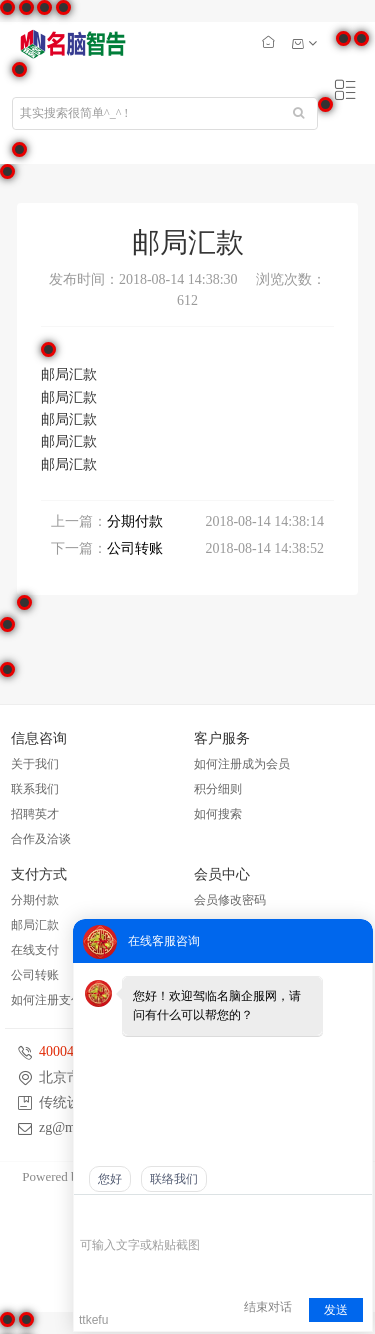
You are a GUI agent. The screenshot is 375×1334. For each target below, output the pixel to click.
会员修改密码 (230, 900)
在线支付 (35, 950)
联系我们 (35, 789)
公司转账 (135, 548)
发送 (336, 1310)
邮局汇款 (35, 925)
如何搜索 (218, 814)
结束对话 (268, 1307)
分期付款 (135, 521)
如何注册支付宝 (53, 1000)
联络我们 (174, 1179)
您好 (110, 1179)
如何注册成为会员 (242, 764)
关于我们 (35, 764)
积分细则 (218, 789)
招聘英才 (35, 814)
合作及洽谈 (41, 839)
